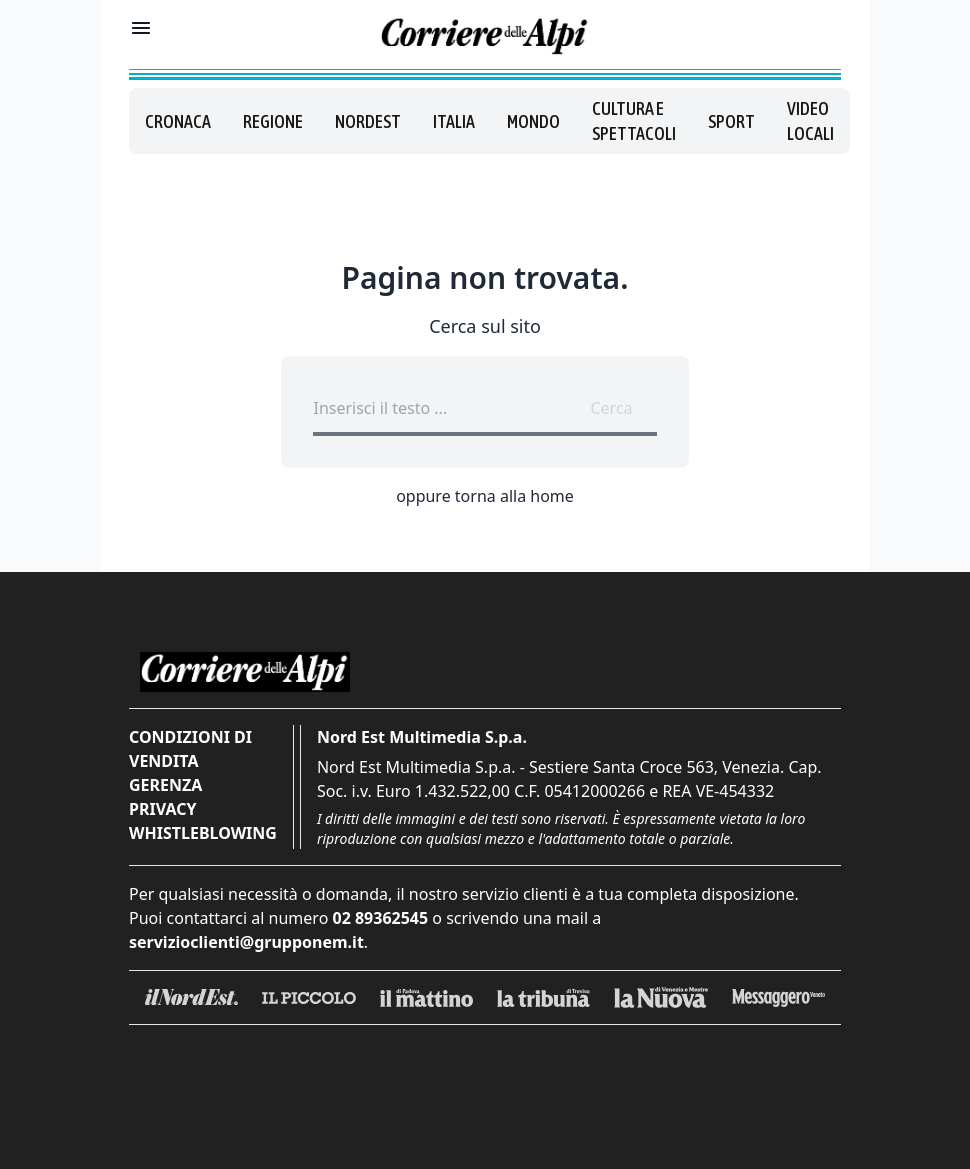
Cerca (611, 408)
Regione (273, 121)
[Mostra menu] (141, 28)
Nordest (368, 121)
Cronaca (178, 121)
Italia (454, 121)
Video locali (810, 121)
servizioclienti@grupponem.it (246, 942)
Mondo (533, 121)
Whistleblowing (203, 833)
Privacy (162, 809)
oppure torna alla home (485, 496)
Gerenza (165, 785)
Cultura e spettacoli (634, 121)
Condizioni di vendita (190, 749)
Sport (731, 121)
